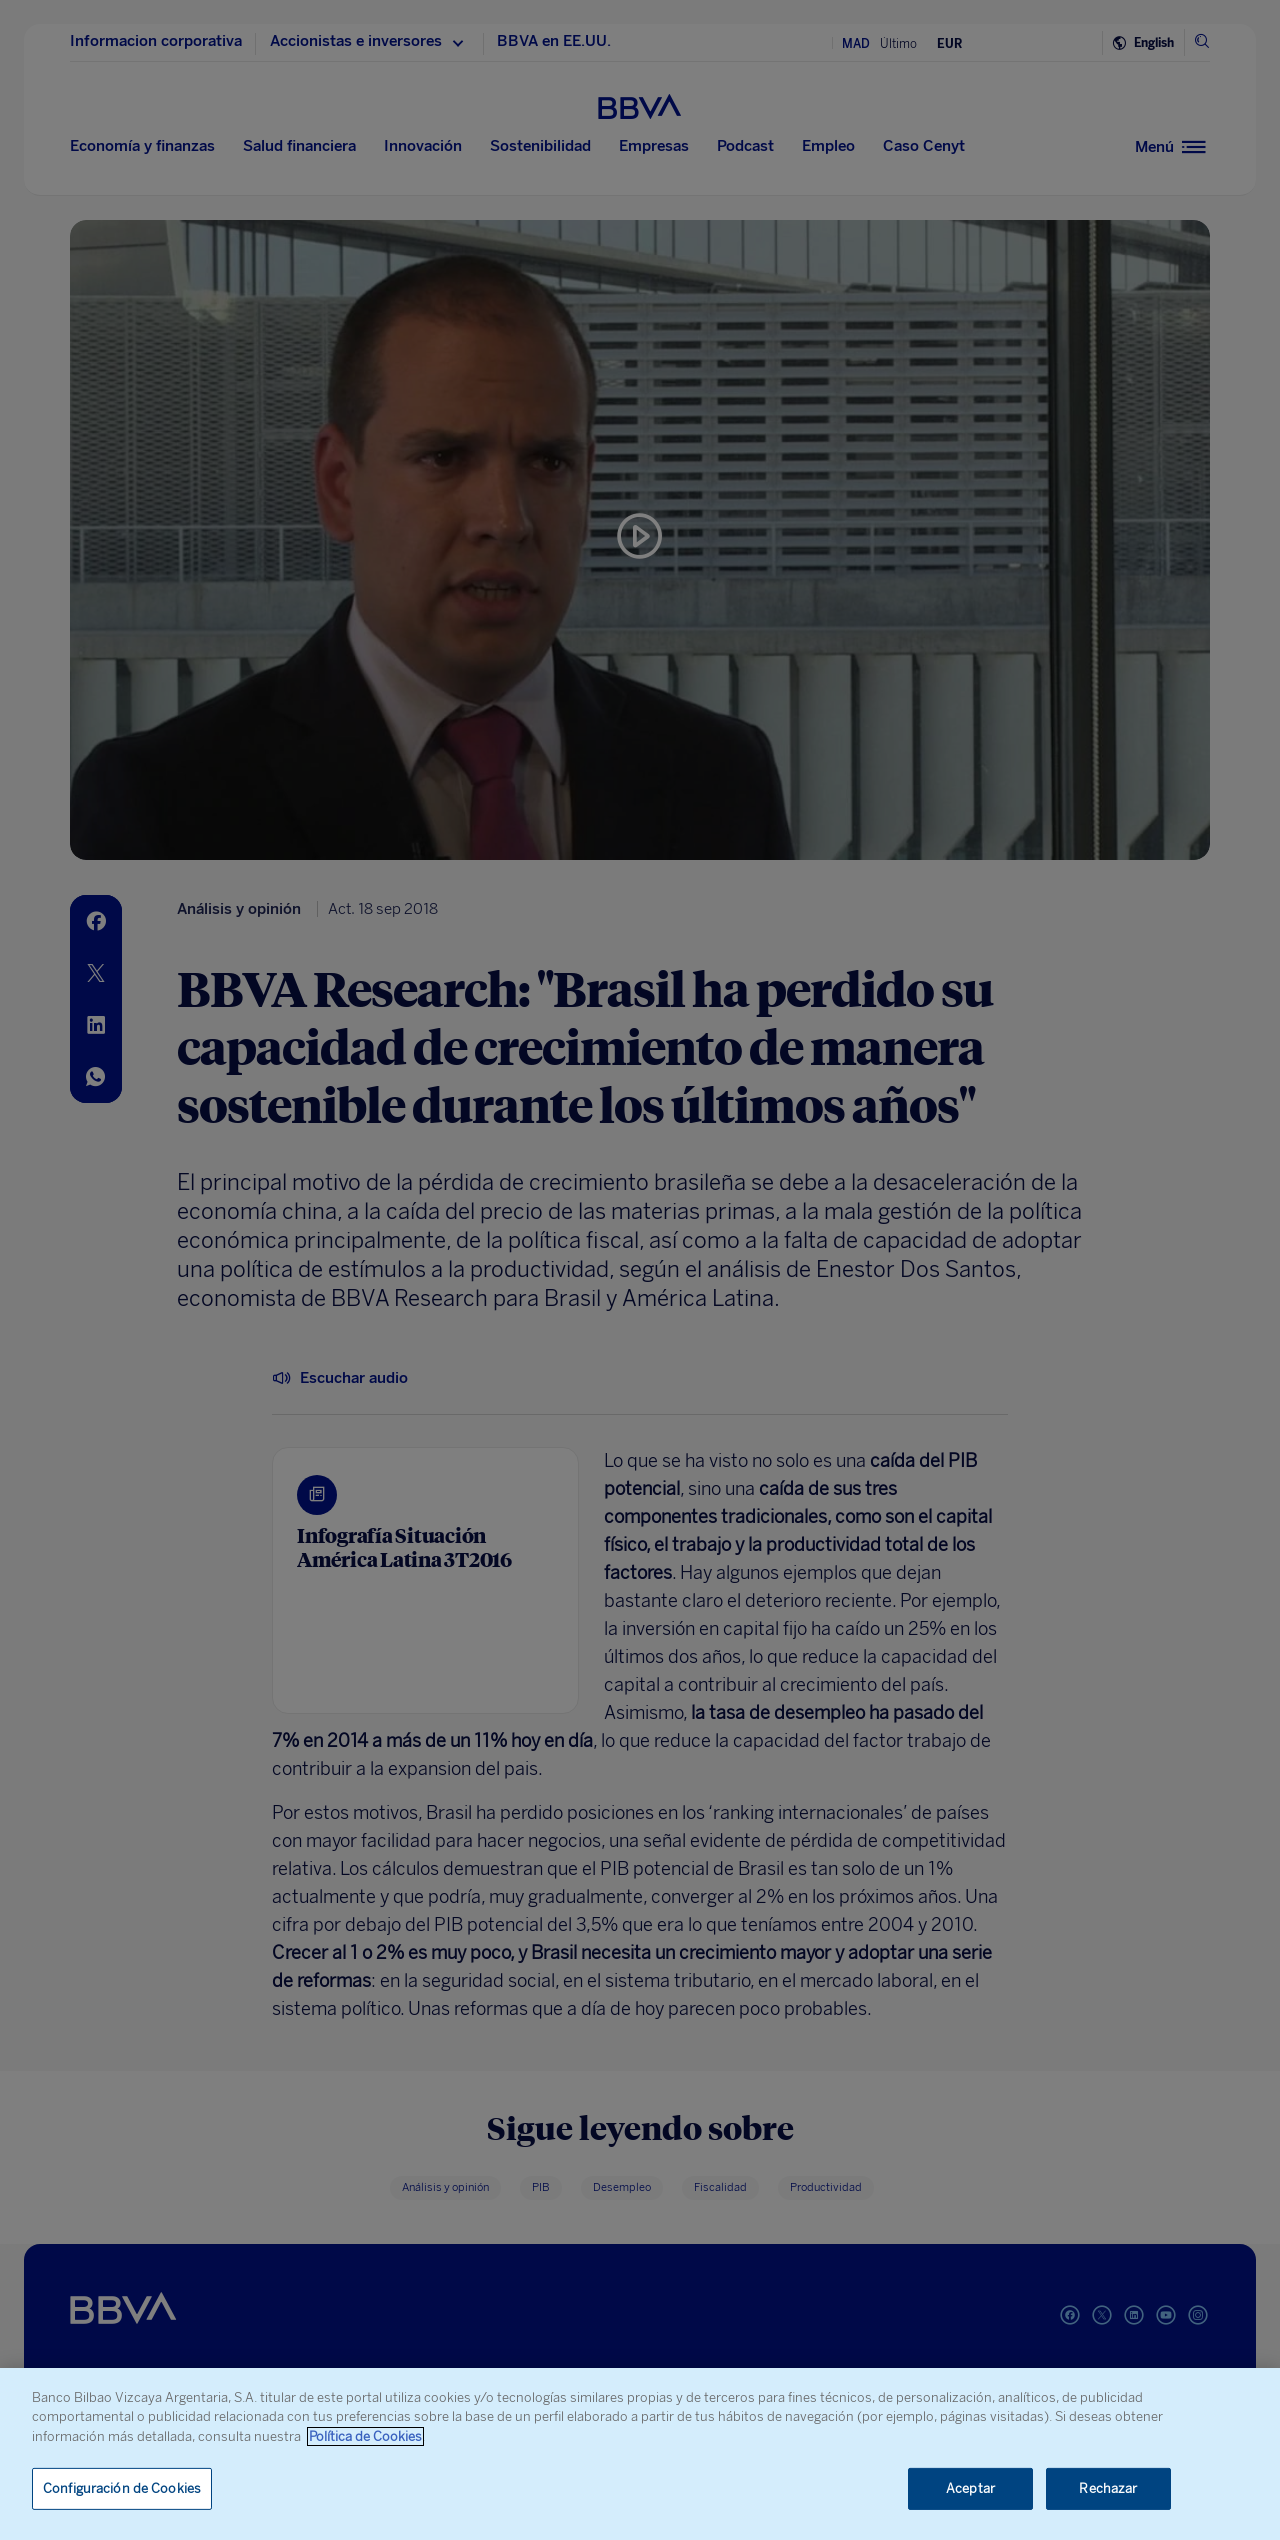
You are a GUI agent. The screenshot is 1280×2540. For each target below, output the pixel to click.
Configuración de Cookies (122, 2488)
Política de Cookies (365, 2436)
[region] (640, 2454)
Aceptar (970, 2488)
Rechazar (1108, 2488)
